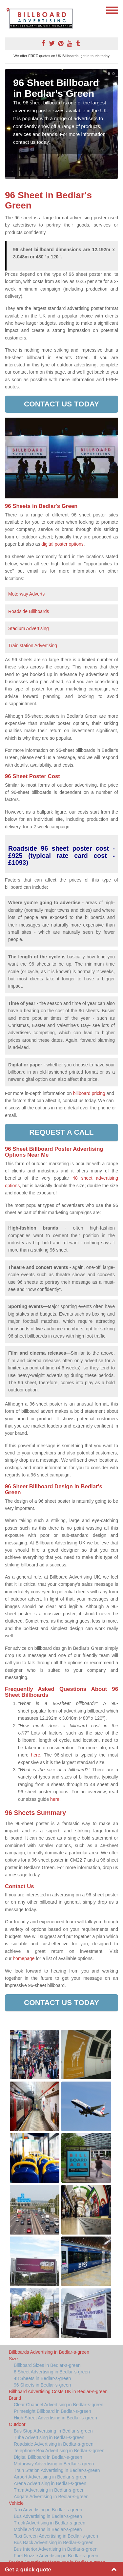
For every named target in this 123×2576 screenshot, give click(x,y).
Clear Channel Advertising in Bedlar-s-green (58, 2404)
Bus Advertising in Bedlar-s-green (48, 2516)
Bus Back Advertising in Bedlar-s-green (53, 2542)
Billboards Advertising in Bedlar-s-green (49, 2352)
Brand (15, 2398)
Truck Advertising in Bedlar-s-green (49, 2522)
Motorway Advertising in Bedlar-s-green (54, 2463)
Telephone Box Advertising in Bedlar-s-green (59, 2450)
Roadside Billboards (28, 611)
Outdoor (17, 2424)
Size (13, 2358)
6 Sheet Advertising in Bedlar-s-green (52, 2371)
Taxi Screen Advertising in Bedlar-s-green (56, 2536)
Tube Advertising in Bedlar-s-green (49, 2437)
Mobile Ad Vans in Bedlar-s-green (48, 2529)
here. (36, 1754)
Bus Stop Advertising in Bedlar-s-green (53, 2431)
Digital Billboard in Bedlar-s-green (48, 2457)
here (54, 1799)
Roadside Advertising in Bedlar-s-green (53, 2444)
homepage (23, 1958)
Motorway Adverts (26, 594)
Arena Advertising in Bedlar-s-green (50, 2483)
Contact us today (61, 404)
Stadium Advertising (28, 628)
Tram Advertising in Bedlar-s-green (49, 2490)
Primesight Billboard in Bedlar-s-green (52, 2411)
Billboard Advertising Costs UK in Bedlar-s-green (58, 2391)
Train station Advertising (32, 645)
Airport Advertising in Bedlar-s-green (51, 2476)
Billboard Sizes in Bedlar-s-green (47, 2365)
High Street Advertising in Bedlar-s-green (55, 2417)
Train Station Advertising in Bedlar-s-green (57, 2470)
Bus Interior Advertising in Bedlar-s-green (55, 2549)
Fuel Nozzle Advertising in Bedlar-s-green (56, 2555)
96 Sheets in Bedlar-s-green (42, 2385)
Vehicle (16, 2503)
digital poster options (62, 544)
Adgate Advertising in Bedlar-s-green (51, 2496)
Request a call (61, 1132)
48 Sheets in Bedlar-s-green (42, 2378)
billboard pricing (89, 1093)
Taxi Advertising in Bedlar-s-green (48, 2509)
